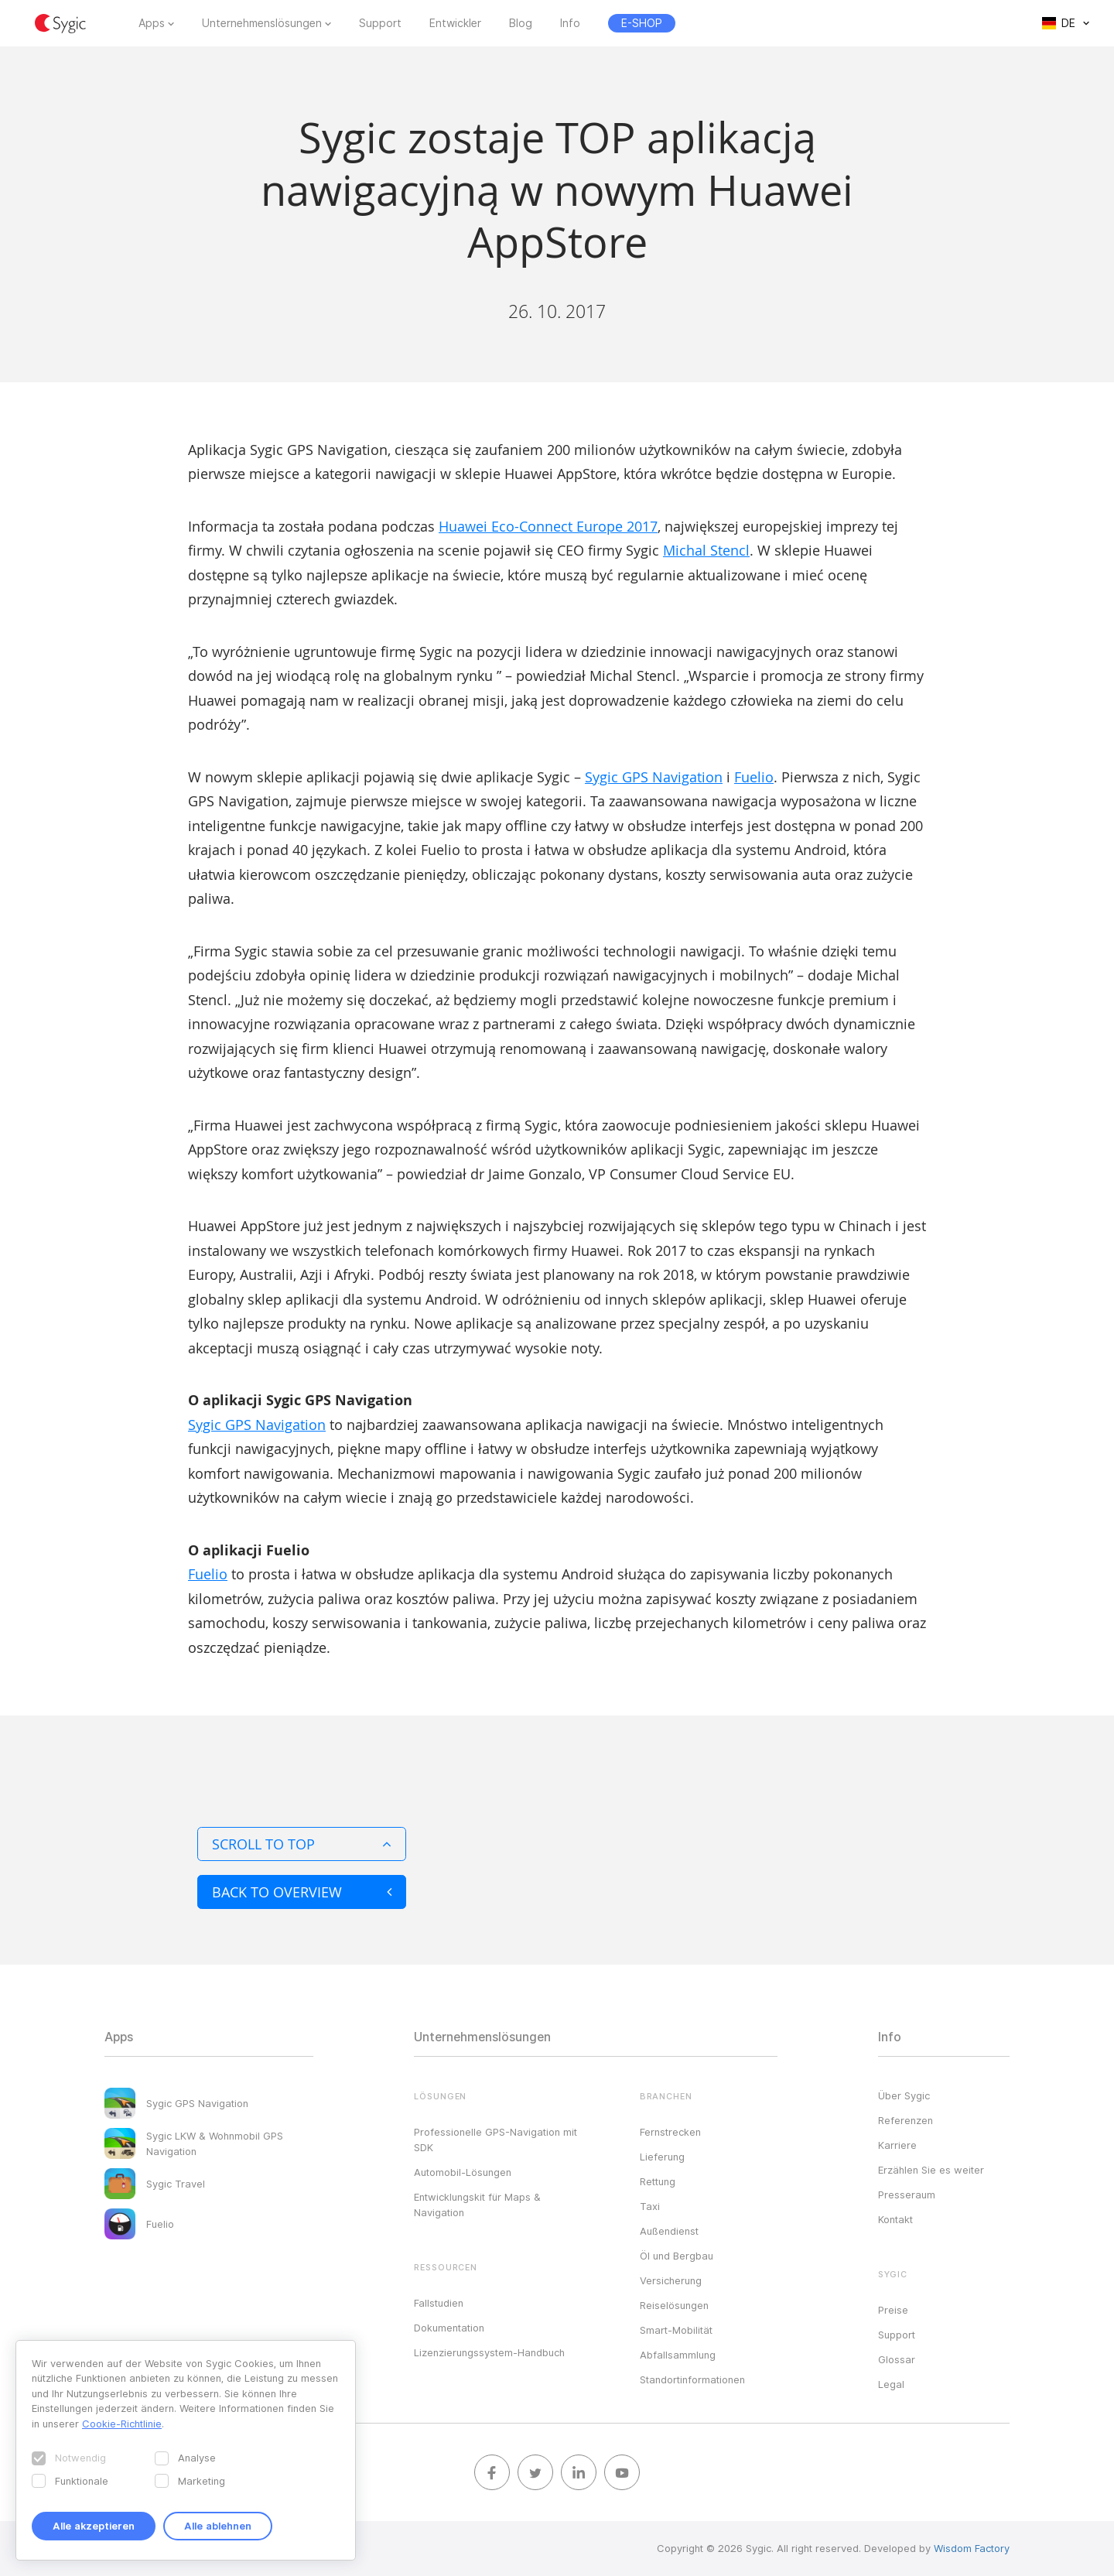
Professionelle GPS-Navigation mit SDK (495, 2140)
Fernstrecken (670, 2132)
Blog (520, 23)
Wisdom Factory (972, 2548)
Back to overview (301, 1892)
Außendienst (669, 2231)
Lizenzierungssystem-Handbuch (489, 2352)
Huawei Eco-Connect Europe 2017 (548, 526)
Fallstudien (438, 2303)
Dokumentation (449, 2327)
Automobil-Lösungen (462, 2172)
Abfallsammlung (678, 2355)
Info (570, 23)
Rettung (657, 2181)
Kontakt (895, 2219)
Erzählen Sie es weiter (931, 2170)
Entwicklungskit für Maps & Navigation (477, 2205)
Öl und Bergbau (676, 2255)
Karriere (897, 2145)
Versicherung (671, 2280)
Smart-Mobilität (676, 2330)
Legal (891, 2384)
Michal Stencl (706, 550)
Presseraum (906, 2194)
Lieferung (662, 2156)
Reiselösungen (674, 2305)
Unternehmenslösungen (262, 23)
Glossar (896, 2359)
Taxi (650, 2206)
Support (380, 23)
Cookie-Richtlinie (122, 2423)
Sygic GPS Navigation (654, 777)
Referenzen (905, 2120)
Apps (151, 23)
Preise (893, 2310)
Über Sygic (904, 2095)
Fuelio (754, 777)
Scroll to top (301, 1844)
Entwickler (455, 23)
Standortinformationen (692, 2379)
